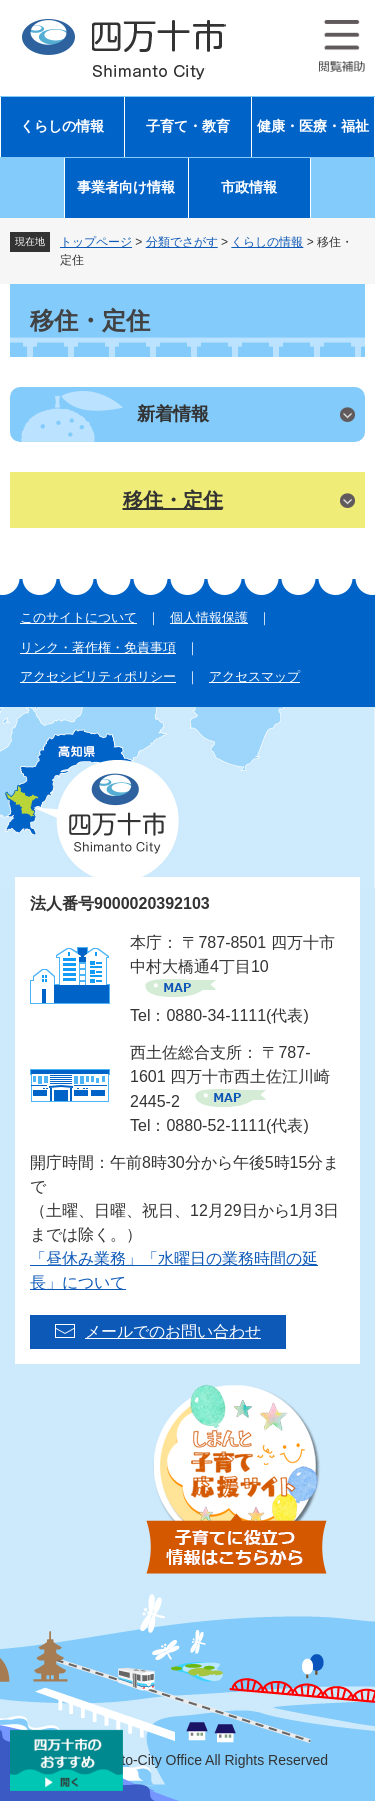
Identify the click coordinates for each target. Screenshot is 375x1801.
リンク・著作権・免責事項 (98, 647)
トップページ (96, 242)
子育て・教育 (188, 126)
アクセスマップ (254, 676)
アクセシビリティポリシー (98, 676)
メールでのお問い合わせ (173, 1331)
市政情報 (249, 187)
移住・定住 (173, 500)
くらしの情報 (62, 126)
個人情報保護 (209, 617)
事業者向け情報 (126, 187)
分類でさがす (182, 242)
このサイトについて (78, 617)
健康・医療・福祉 (313, 126)
